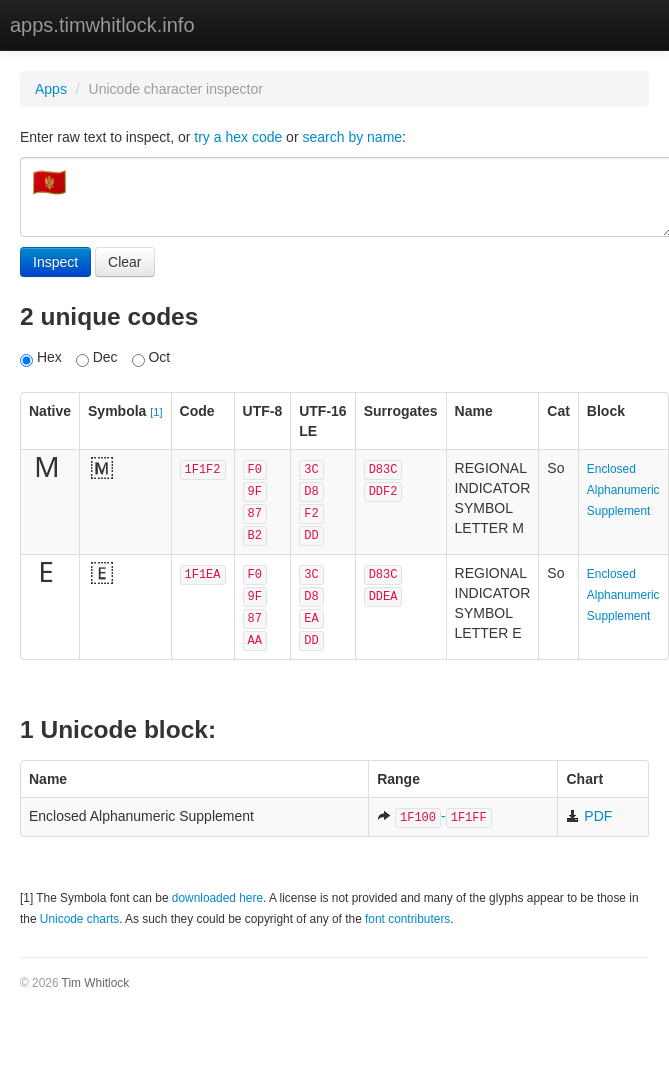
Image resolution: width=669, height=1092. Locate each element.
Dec (97, 358)
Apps (51, 89)
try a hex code (238, 137)
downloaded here (217, 898)
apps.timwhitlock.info (102, 25)
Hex (41, 358)
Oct (151, 358)
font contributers (407, 919)
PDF (589, 816)
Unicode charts (79, 919)
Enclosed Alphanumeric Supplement (623, 490)
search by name (352, 137)
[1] (156, 412)
